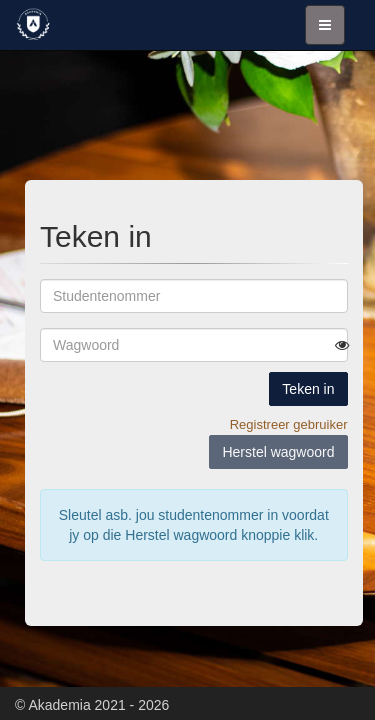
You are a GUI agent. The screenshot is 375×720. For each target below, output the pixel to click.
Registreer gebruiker (289, 424)
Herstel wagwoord (278, 452)
